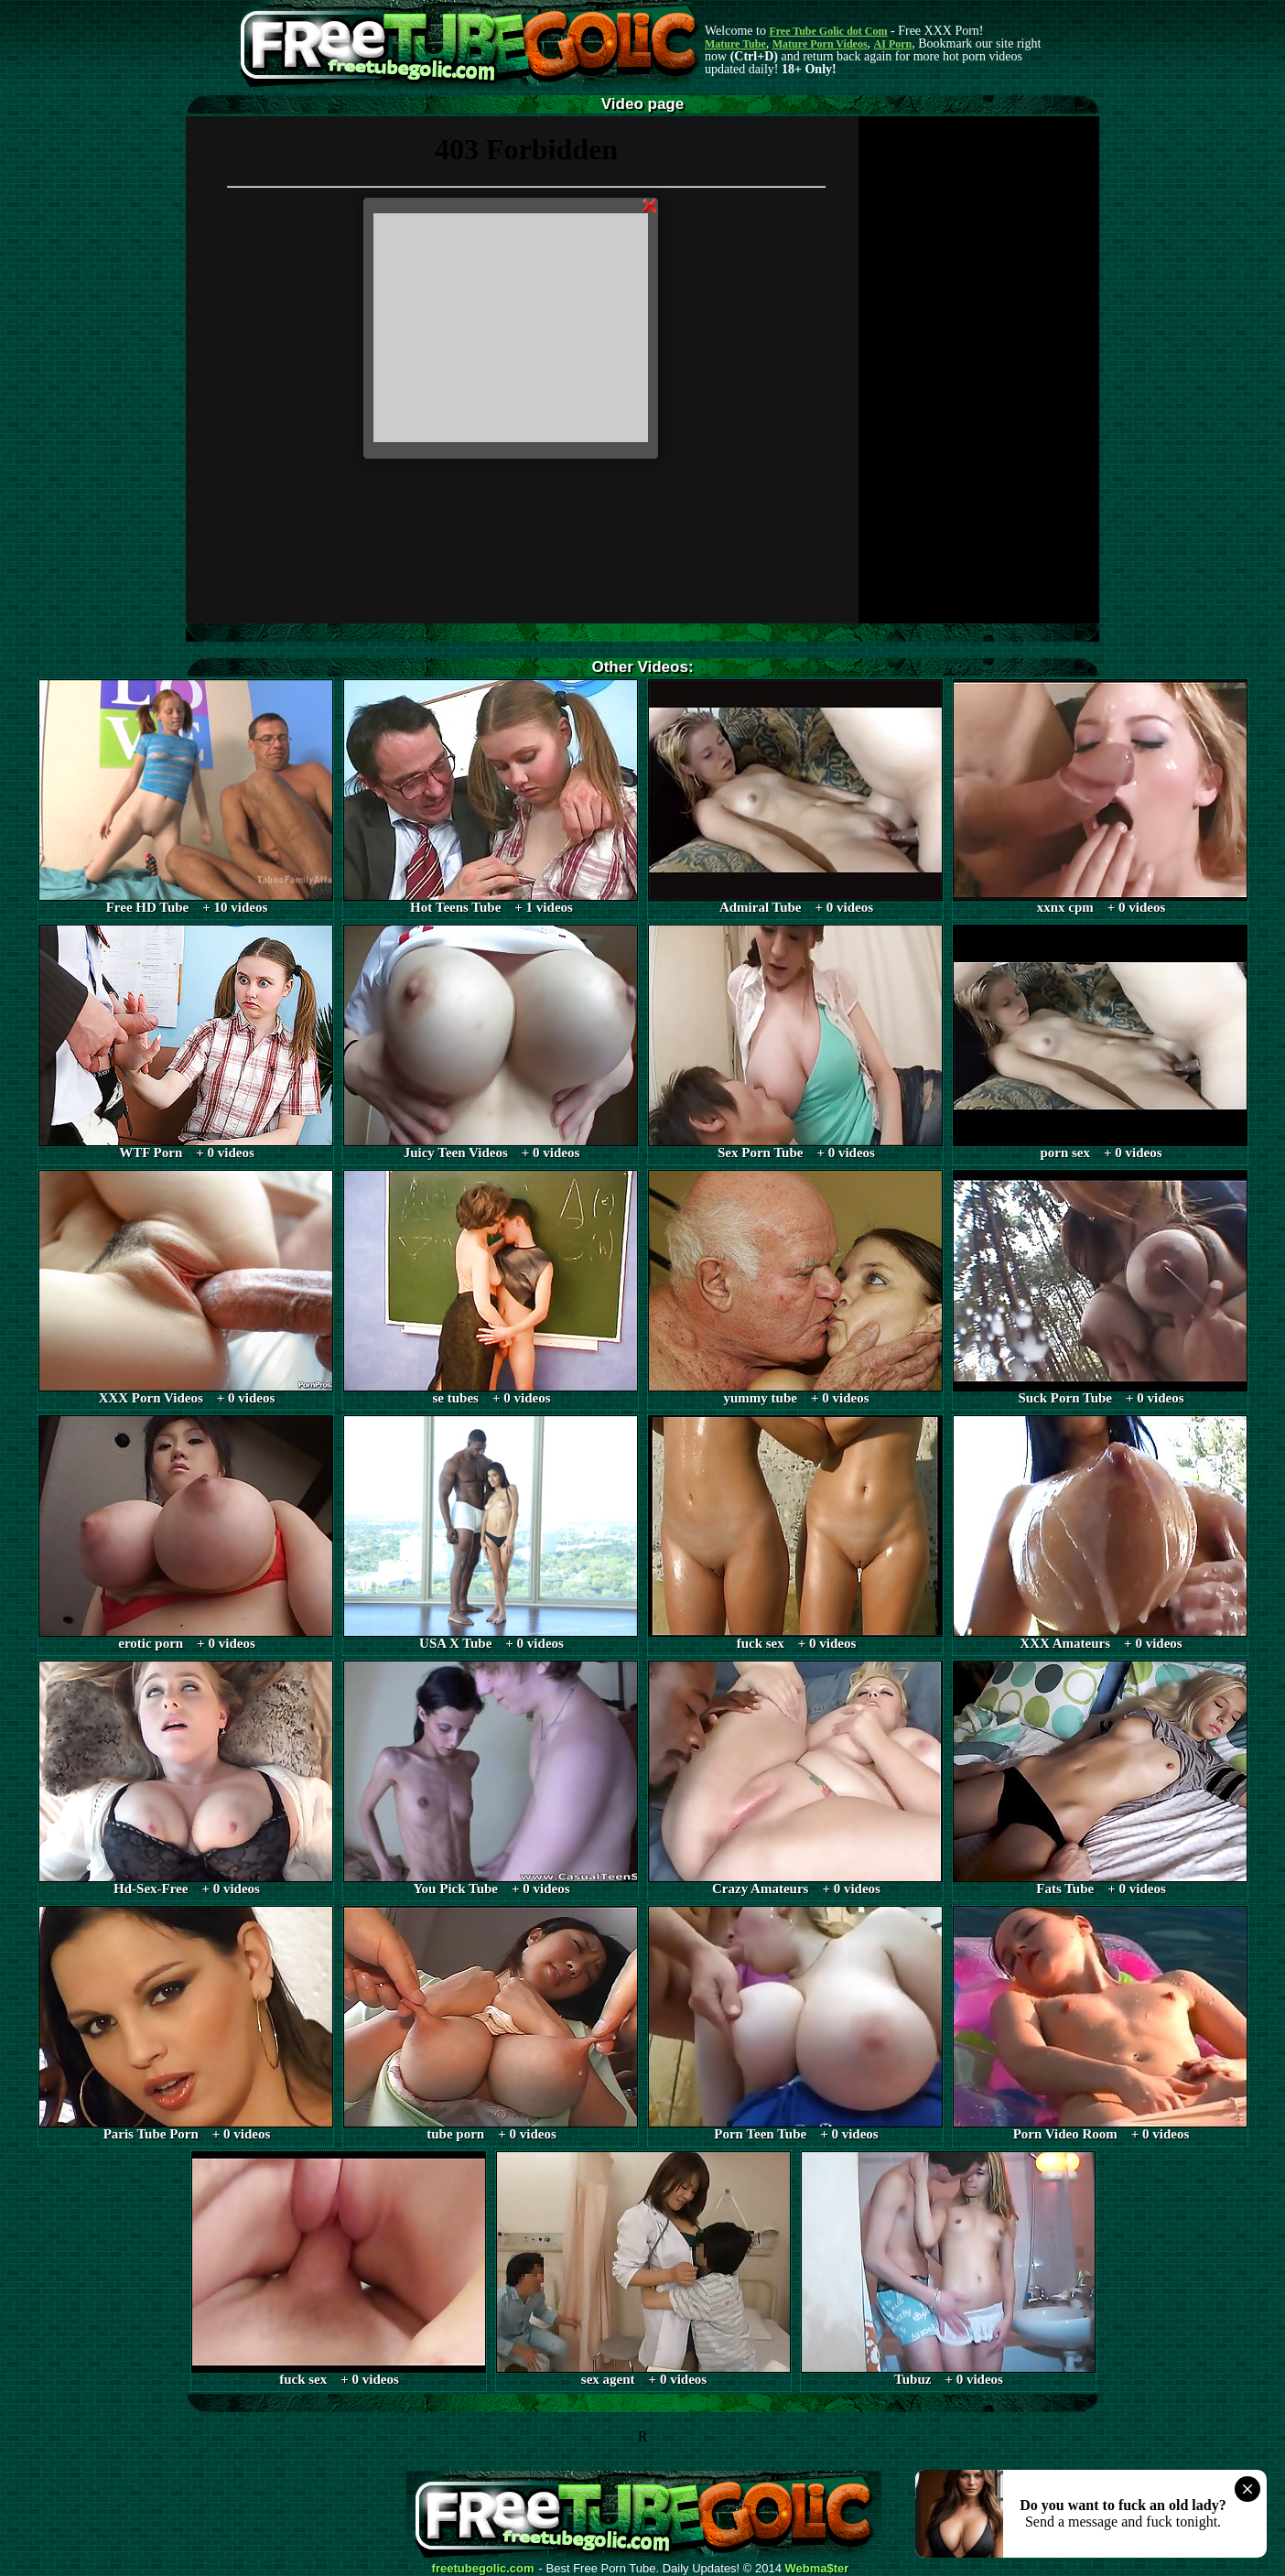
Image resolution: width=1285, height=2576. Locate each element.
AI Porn (893, 44)
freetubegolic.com (483, 2568)
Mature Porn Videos (820, 44)
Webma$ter (817, 2568)
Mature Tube (735, 44)
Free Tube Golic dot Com (828, 31)
